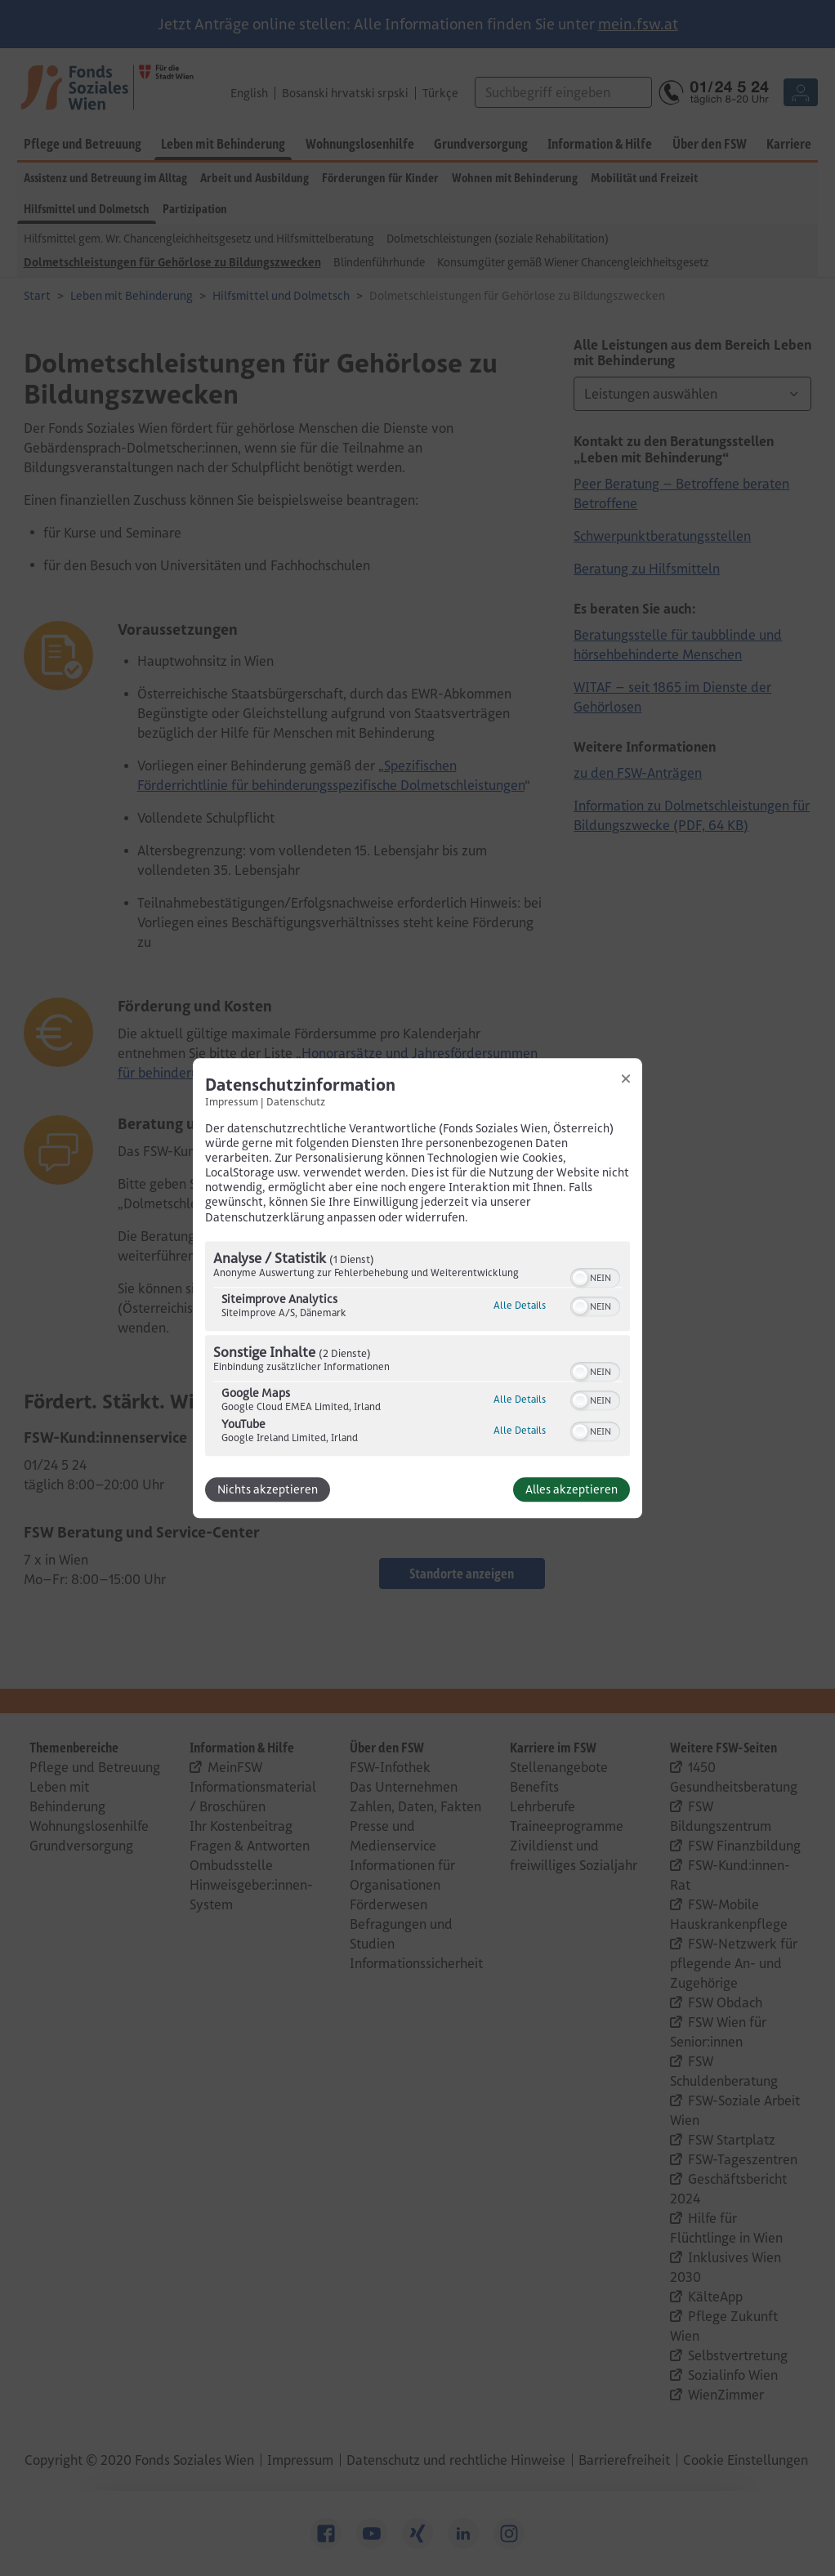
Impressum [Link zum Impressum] (231, 1101)
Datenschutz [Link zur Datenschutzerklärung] (295, 1101)
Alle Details (519, 1305)
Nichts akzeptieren (267, 1489)
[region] (417, 1350)
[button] (580, 1277)
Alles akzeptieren (571, 1489)
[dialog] (417, 1288)
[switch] (595, 1276)
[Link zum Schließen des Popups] (626, 1078)
